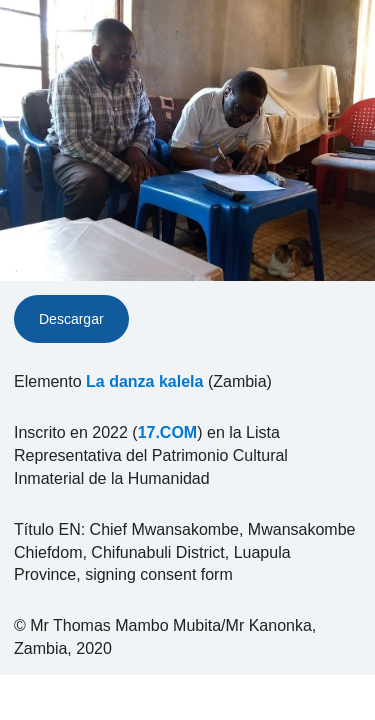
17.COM (168, 432)
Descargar (71, 319)
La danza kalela (144, 381)
